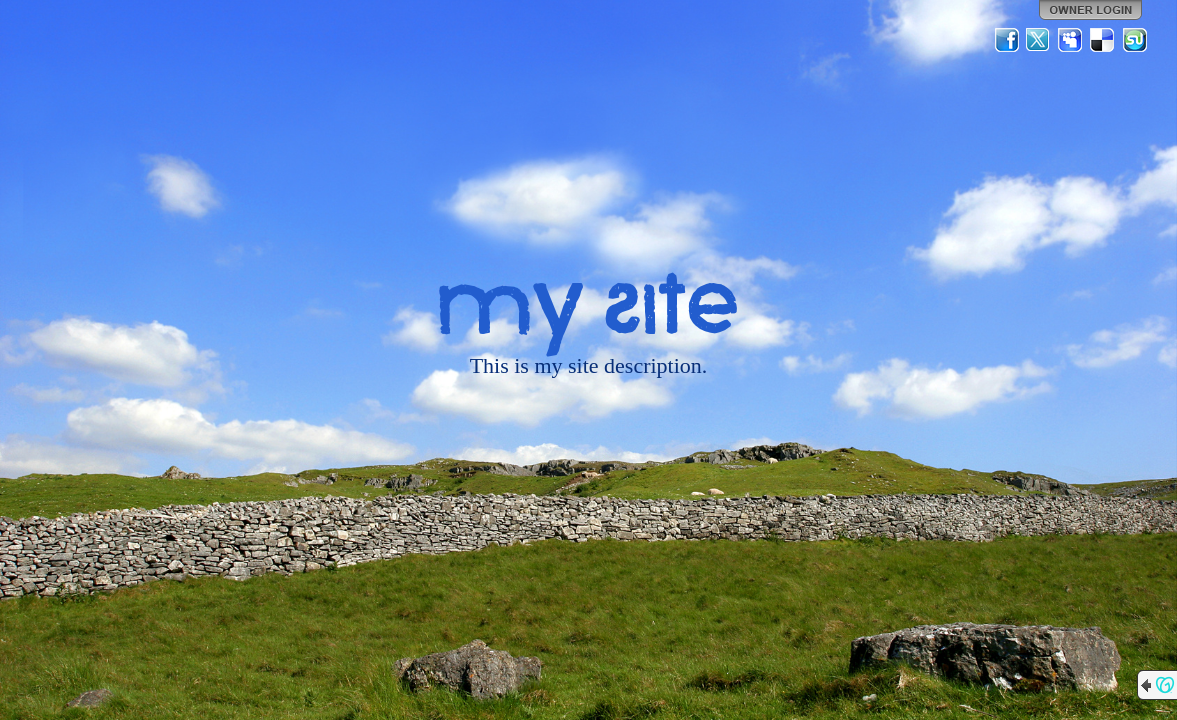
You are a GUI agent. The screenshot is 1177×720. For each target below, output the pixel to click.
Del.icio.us (1103, 40)
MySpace (1071, 40)
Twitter (1039, 40)
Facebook (1007, 40)
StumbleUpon (1135, 40)
